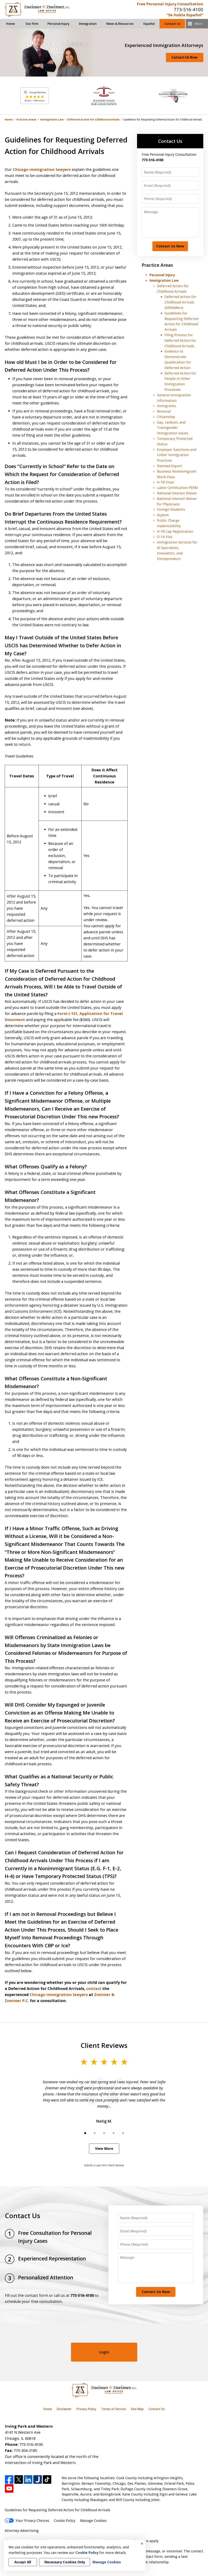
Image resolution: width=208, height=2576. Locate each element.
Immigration (88, 24)
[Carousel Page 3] (104, 2133)
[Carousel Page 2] (94, 2133)
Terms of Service (113, 2409)
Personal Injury (59, 24)
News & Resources (120, 24)
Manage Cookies (93, 2520)
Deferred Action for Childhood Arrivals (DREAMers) (180, 302)
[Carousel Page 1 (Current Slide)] (85, 2133)
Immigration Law (52, 119)
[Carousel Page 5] (123, 2133)
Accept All (22, 2562)
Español (149, 24)
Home (10, 24)
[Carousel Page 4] (113, 2133)
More (199, 24)
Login (104, 2352)
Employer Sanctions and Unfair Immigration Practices (176, 455)
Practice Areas (26, 119)
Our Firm (32, 24)
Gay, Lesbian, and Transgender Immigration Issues (172, 427)
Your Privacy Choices (27, 2520)
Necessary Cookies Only (64, 2562)
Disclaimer (64, 2409)
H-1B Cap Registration (175, 531)
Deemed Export (169, 466)
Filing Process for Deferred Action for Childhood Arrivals (180, 340)
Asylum (163, 515)
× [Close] (142, 2543)
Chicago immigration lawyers (42, 169)
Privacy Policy (86, 2409)
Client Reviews (104, 2045)
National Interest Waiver (177, 493)
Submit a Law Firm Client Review (104, 2165)
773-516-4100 (188, 9)
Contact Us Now (184, 57)
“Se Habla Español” (185, 14)
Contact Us (172, 24)
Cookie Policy (64, 2520)
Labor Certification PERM (177, 487)
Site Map (137, 2409)
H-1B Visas (165, 482)
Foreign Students (171, 509)
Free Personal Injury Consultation (170, 3)
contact (93, 1988)
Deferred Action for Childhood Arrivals (93, 119)
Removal (164, 411)
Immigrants (166, 405)
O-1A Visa (164, 536)
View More (104, 2148)
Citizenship (166, 416)
